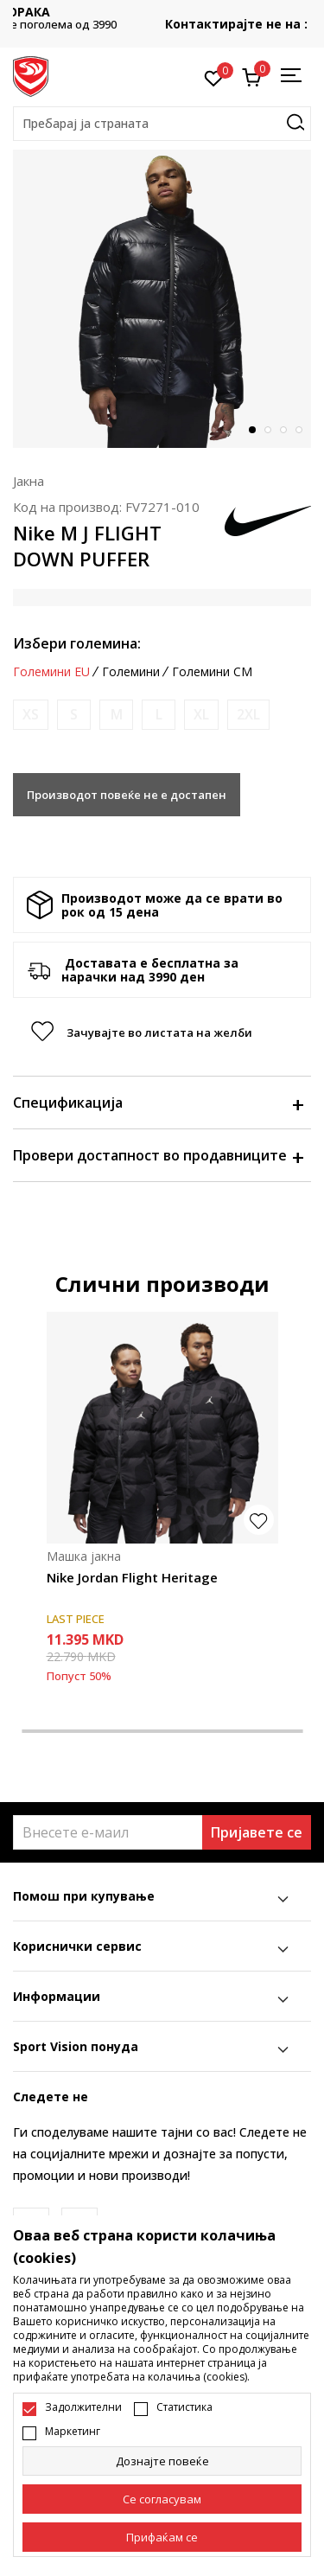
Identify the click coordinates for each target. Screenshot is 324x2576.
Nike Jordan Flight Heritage (132, 1577)
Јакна (28, 480)
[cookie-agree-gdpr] (162, 2499)
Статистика (184, 2407)
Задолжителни (83, 2407)
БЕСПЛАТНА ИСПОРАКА (162, 11)
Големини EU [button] (51, 672)
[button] (162, 123)
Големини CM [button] (212, 672)
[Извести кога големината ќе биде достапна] (30, 715)
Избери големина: (77, 643)
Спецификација (157, 1102)
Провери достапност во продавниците (157, 1155)
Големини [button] (131, 672)
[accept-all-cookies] (162, 2537)
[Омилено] (214, 77)
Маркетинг (72, 2431)
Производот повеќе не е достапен (126, 794)
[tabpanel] (162, 299)
